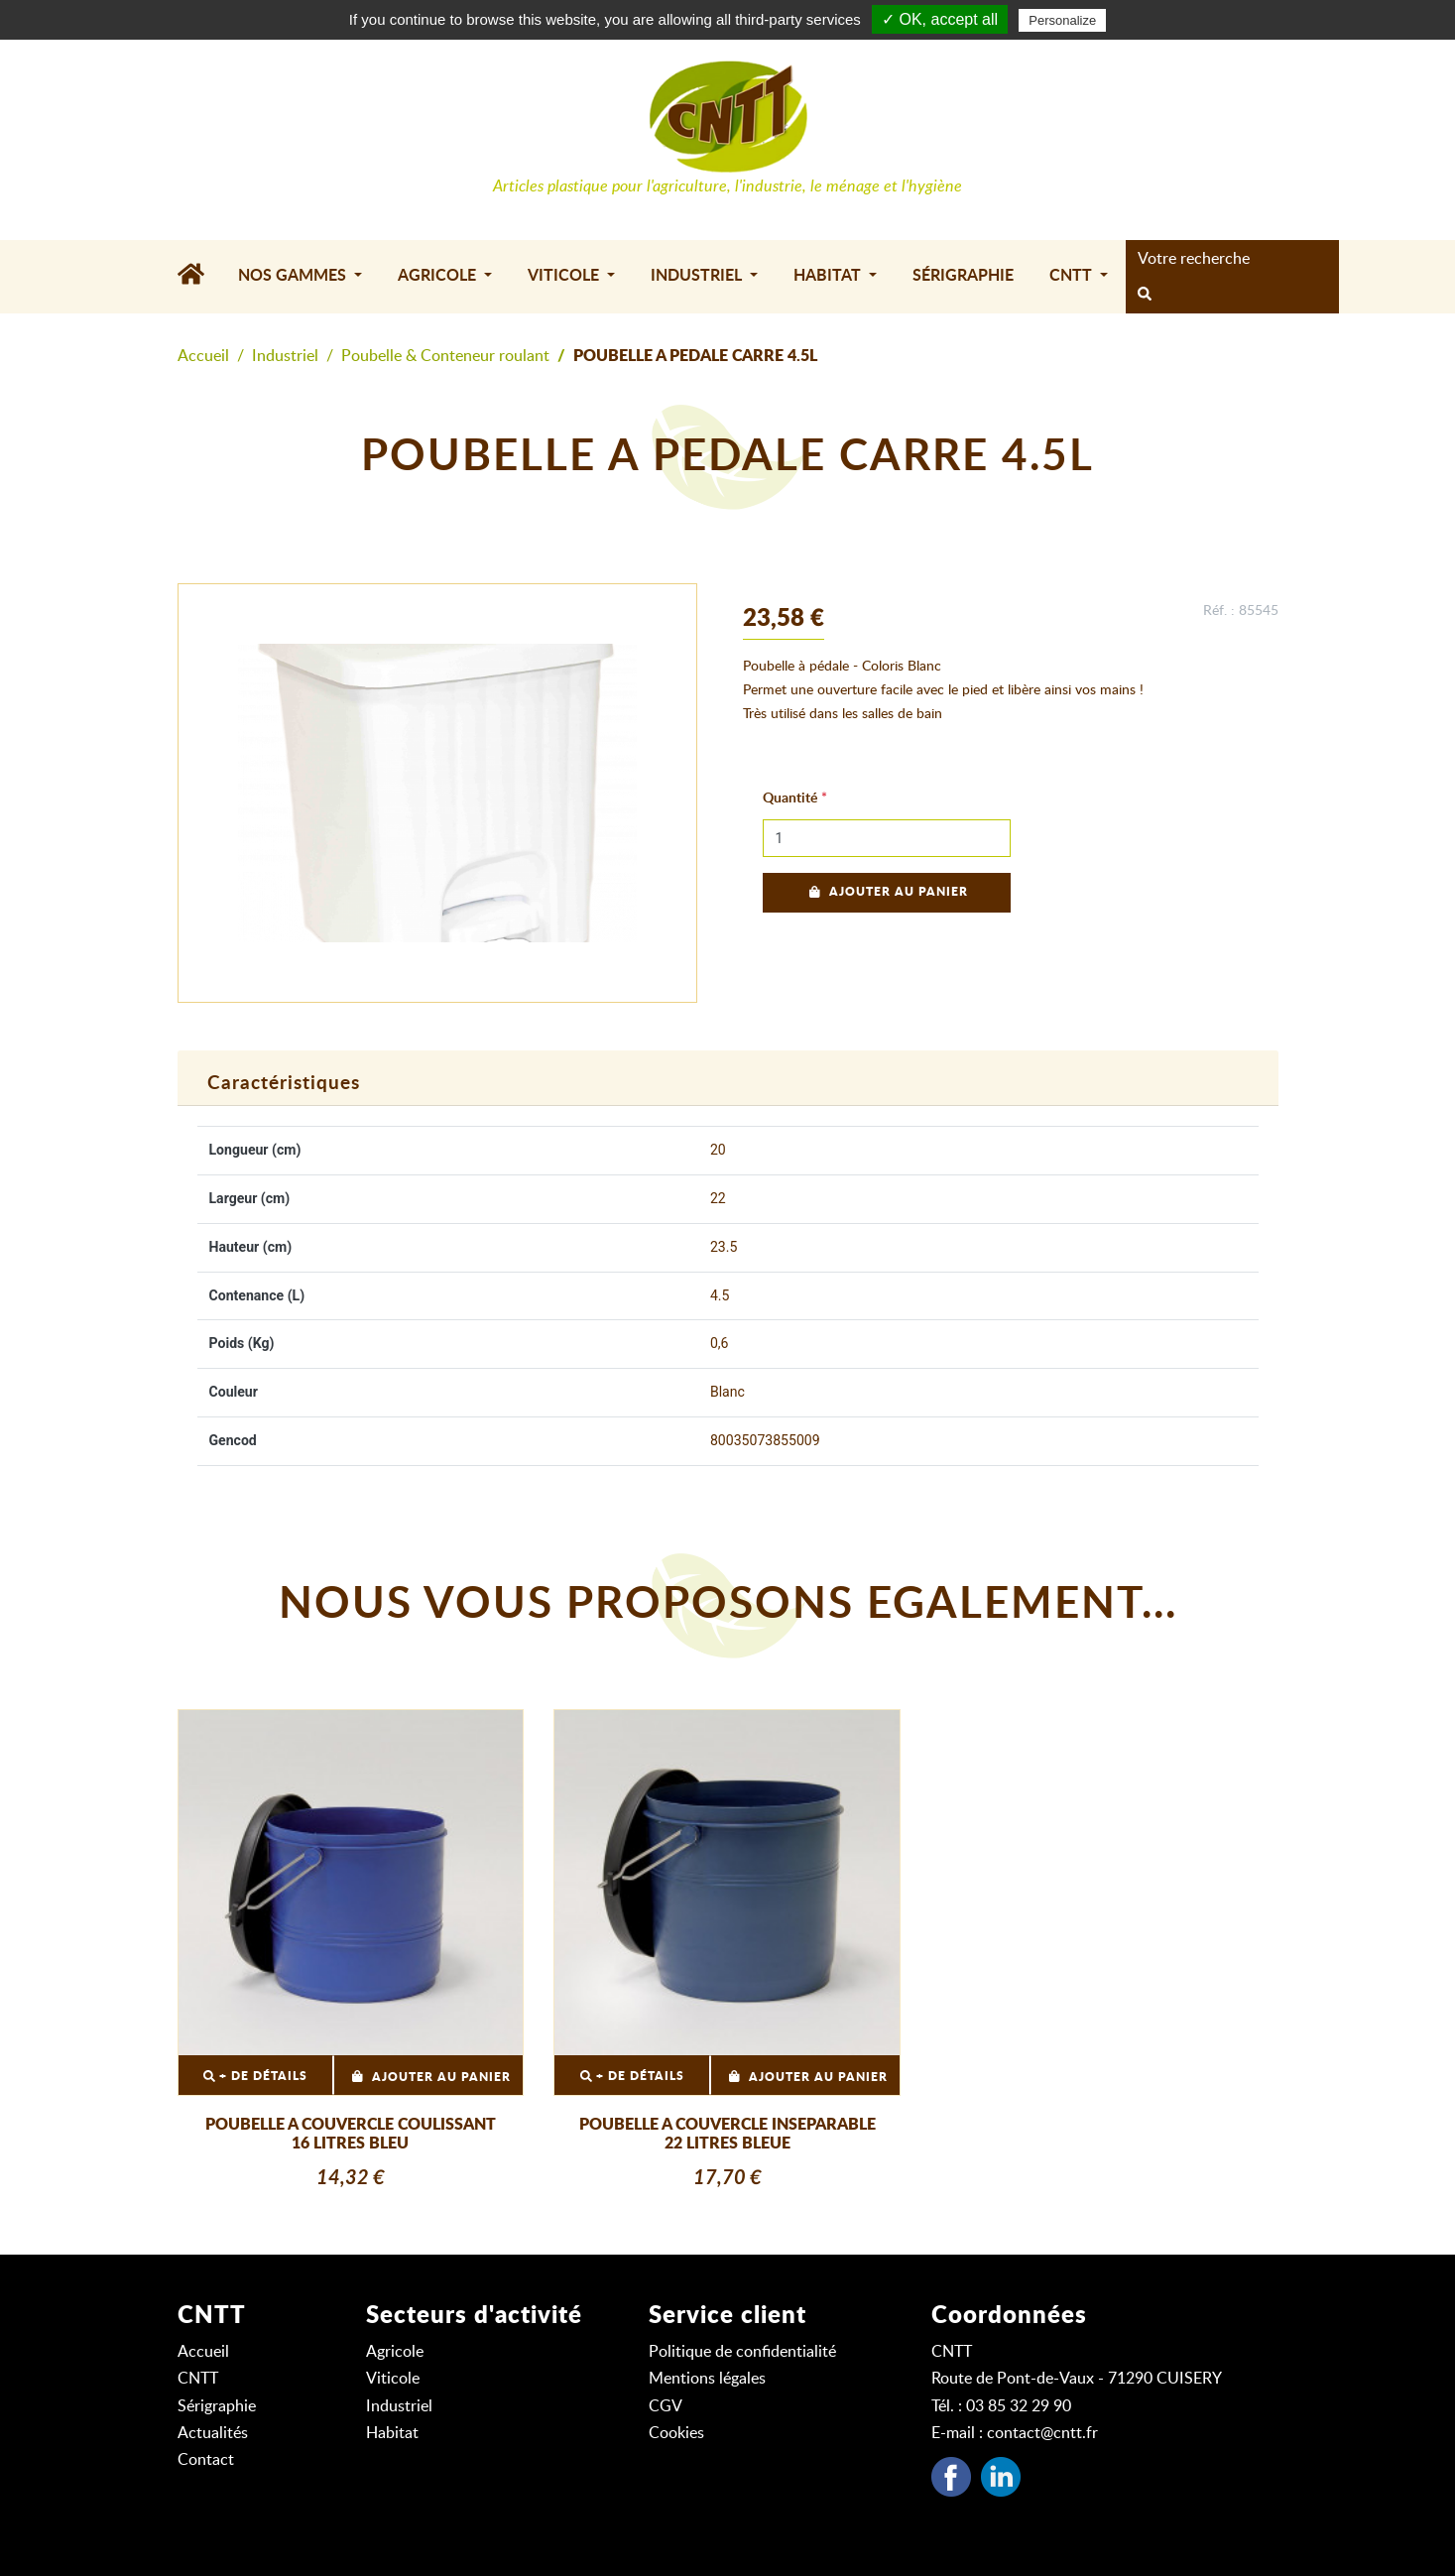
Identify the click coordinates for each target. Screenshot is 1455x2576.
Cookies (676, 2433)
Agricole (395, 2352)
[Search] (1226, 259)
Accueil (203, 356)
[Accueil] (199, 277)
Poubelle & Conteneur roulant (445, 356)
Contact (206, 2460)
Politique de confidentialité (742, 2352)
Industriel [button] (698, 276)
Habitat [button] (829, 276)
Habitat (392, 2433)
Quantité (790, 798)
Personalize (1062, 20)
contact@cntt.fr (1042, 2433)
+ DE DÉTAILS (255, 2076)
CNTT (198, 2379)
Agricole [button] (439, 276)
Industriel (285, 356)
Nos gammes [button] (294, 276)
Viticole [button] (565, 276)
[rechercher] (1144, 295)
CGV (665, 2406)
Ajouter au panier (886, 892)
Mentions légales (707, 2379)
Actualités (213, 2433)
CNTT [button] (1072, 276)
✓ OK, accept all (940, 19)
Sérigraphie (963, 276)
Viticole (393, 2379)
